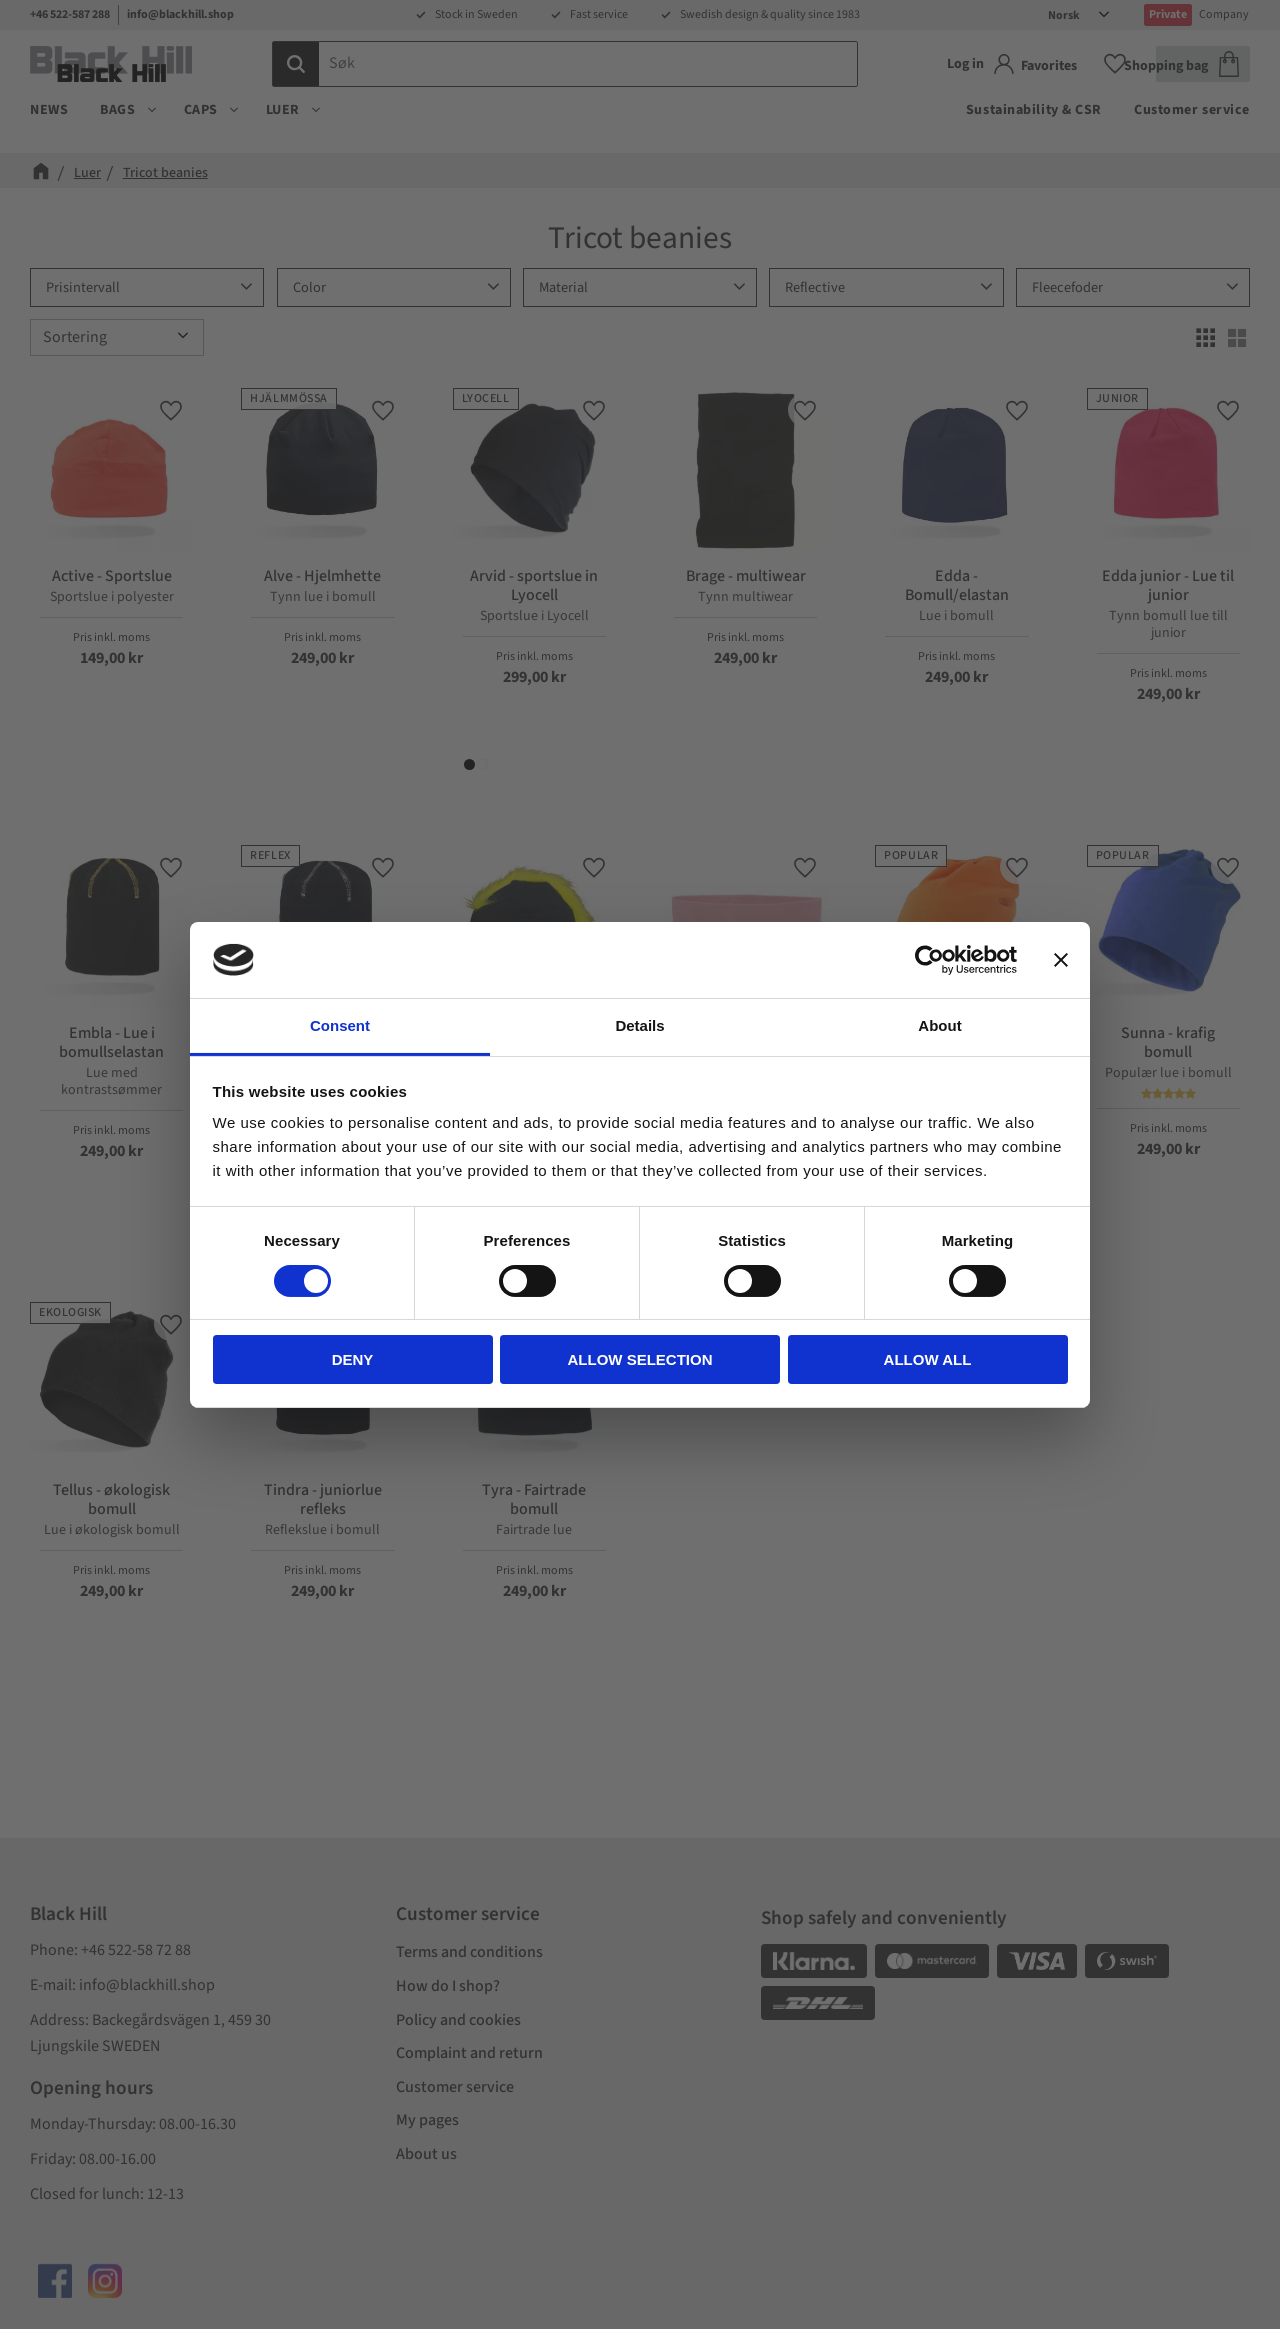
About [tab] (939, 1025)
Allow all (928, 1359)
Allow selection (640, 1359)
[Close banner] (1061, 960)
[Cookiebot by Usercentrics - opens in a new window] (929, 960)
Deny (353, 1359)
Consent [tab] (340, 1025)
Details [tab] (639, 1025)
